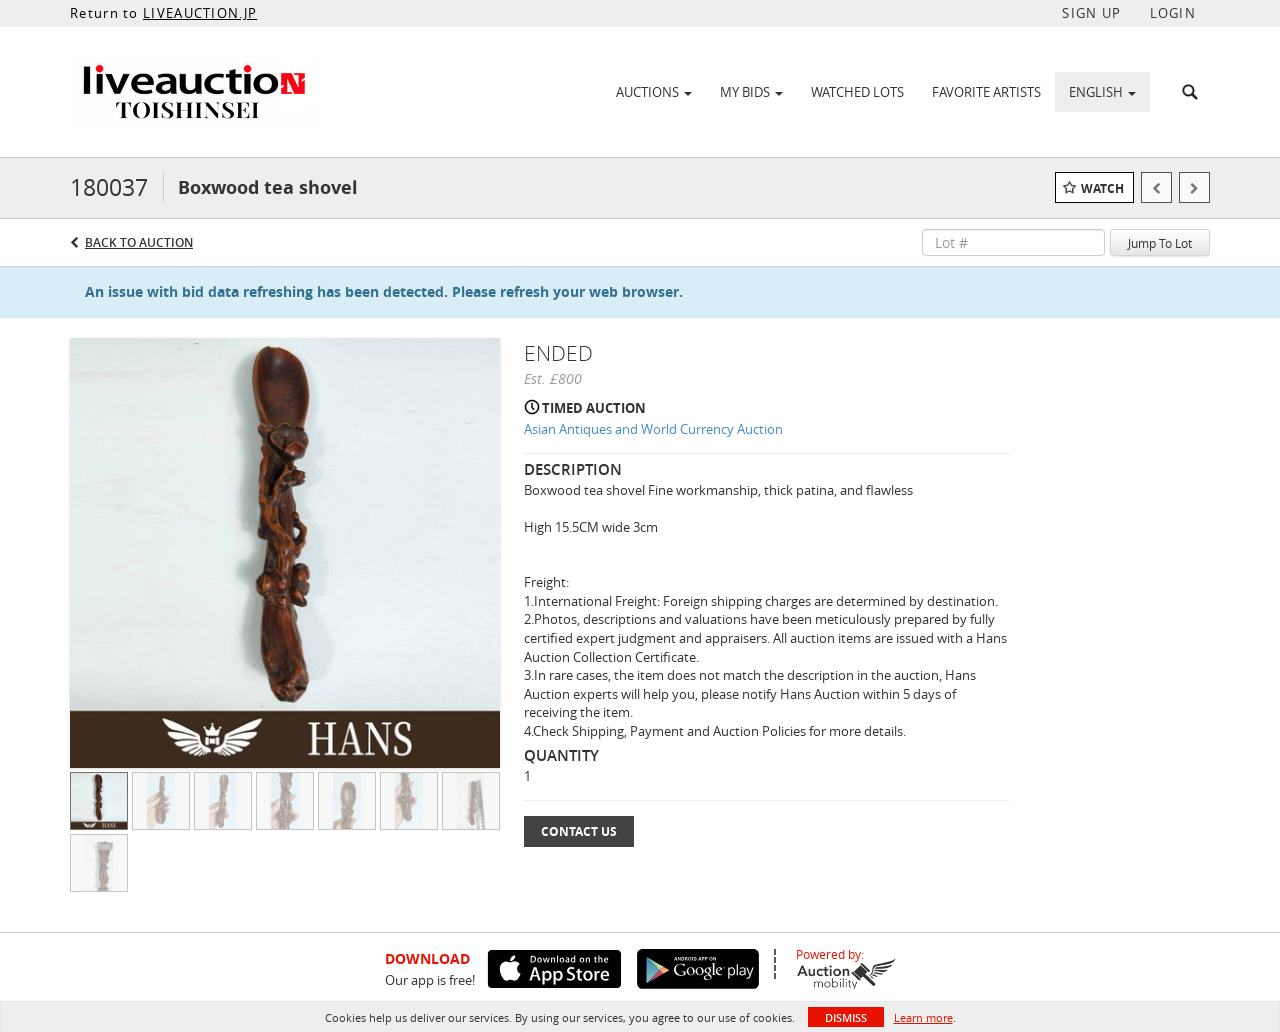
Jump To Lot (1160, 243)
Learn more (923, 1017)
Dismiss (846, 1017)
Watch (1102, 188)
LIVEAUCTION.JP (200, 13)
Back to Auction (139, 242)
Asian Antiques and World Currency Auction (653, 429)
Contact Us (579, 831)
